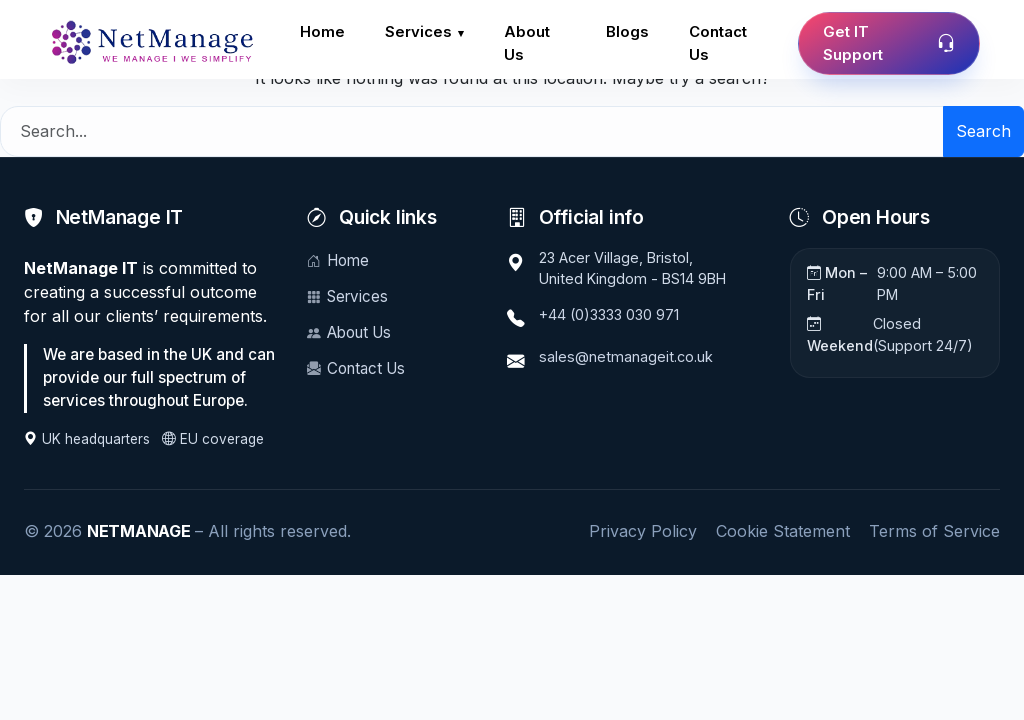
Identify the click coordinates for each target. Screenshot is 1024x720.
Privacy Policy (643, 531)
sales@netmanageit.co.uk (626, 356)
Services (420, 32)
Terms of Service (934, 531)
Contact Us (721, 44)
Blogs (627, 32)
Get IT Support (888, 44)
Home (323, 32)
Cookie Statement (783, 531)
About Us (531, 44)
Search (983, 131)
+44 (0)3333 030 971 (609, 314)
